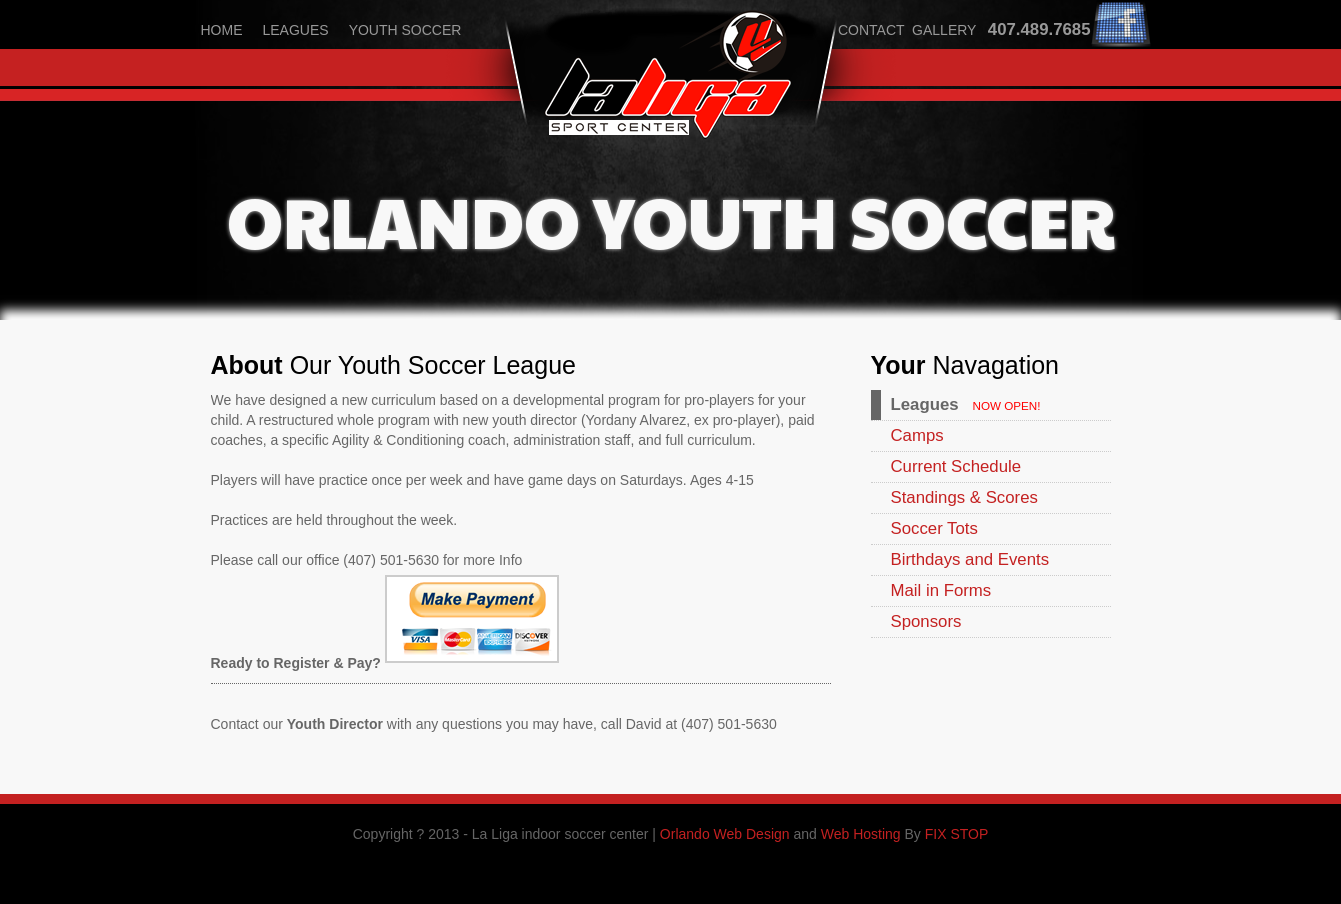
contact (871, 30)
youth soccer (405, 30)
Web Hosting (861, 834)
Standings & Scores (964, 497)
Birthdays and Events (970, 559)
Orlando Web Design (725, 834)
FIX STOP (957, 834)
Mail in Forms (941, 590)
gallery (944, 30)
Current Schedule (956, 466)
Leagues (925, 404)
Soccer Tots (934, 528)
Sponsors (926, 621)
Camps (917, 435)
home (222, 30)
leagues (296, 30)
